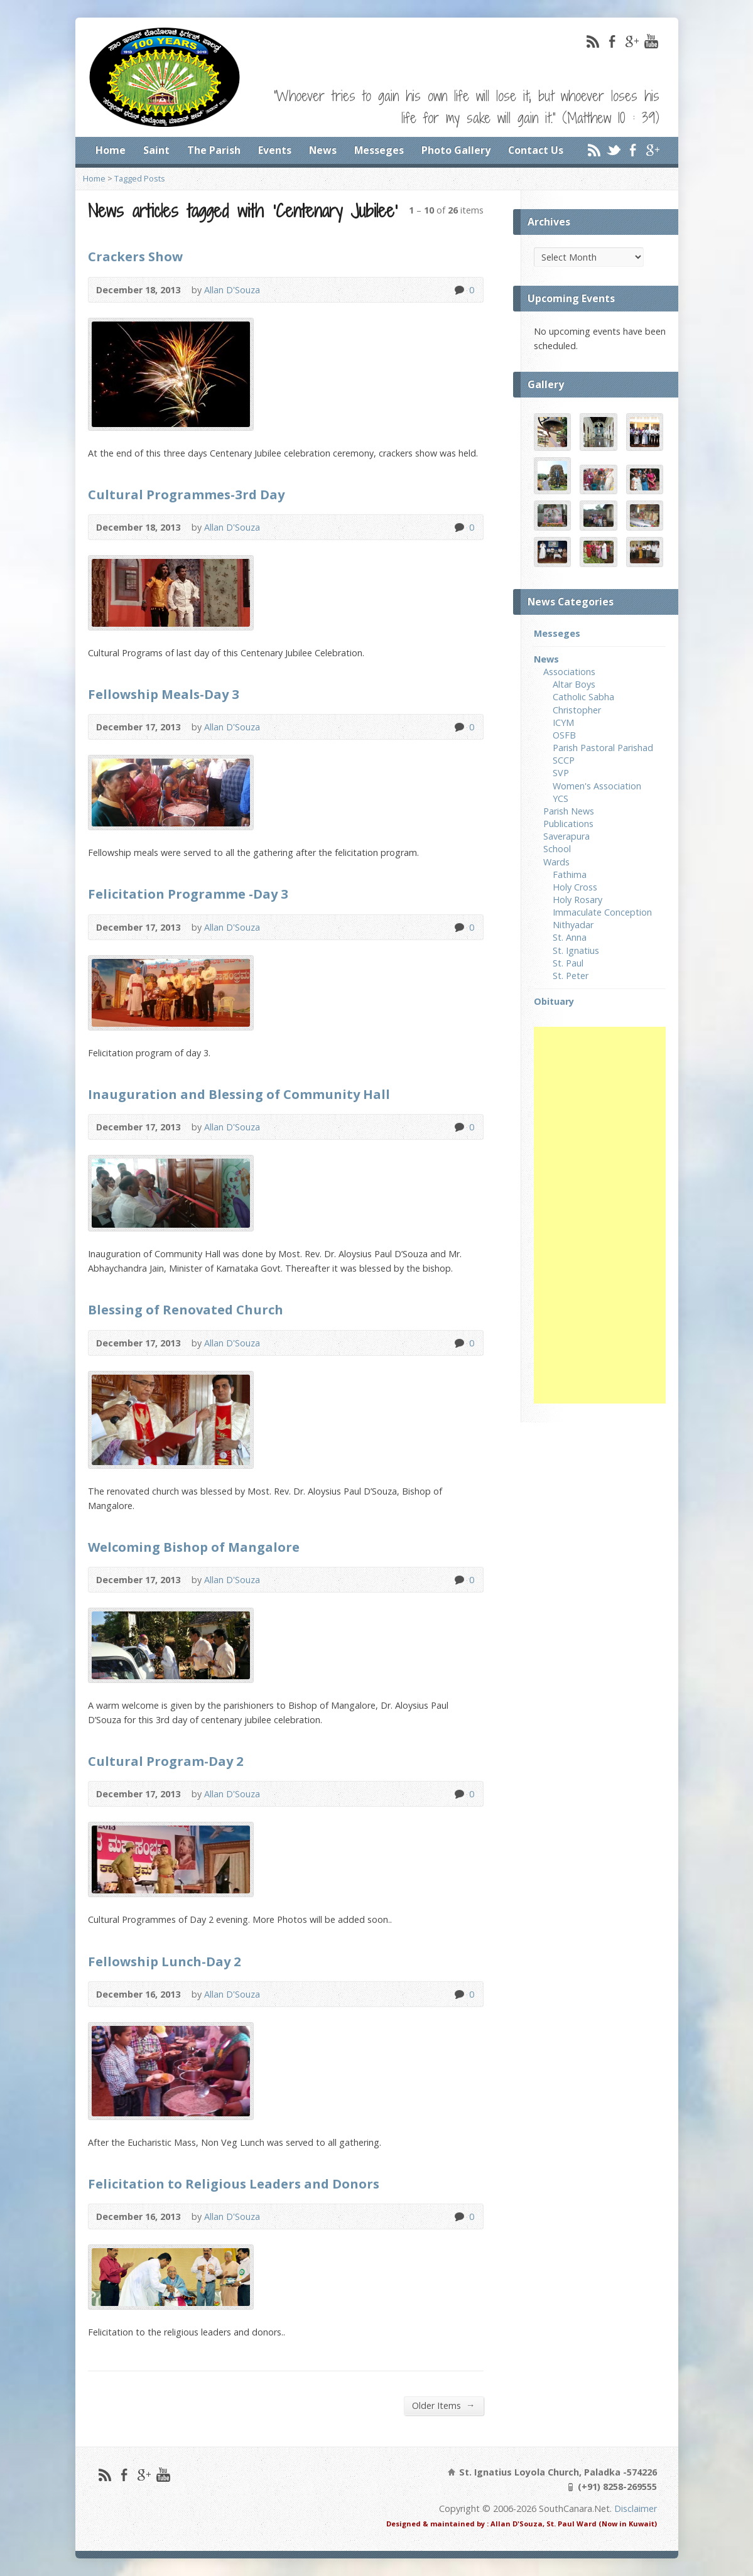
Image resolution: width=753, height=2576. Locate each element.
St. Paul (568, 963)
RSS (592, 41)
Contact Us (535, 150)
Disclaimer (635, 2508)
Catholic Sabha (583, 697)
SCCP (564, 760)
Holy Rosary (577, 900)
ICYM (563, 722)
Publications (568, 824)
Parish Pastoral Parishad (603, 748)
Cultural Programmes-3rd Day (186, 494)
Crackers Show (135, 256)
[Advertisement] (600, 1215)
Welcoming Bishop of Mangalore (194, 1547)
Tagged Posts (139, 178)
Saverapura (566, 836)
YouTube (651, 41)
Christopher (577, 710)
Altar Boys (574, 684)
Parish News (568, 811)
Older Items (443, 2405)
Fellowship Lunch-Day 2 (164, 1961)
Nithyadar (573, 925)
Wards (556, 862)
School (557, 849)
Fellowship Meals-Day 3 (163, 694)
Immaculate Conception (602, 912)
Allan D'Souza (232, 290)
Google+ (631, 41)
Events (274, 150)
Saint (156, 150)
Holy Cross (575, 887)
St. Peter (570, 976)
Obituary (554, 1001)
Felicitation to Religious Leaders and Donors (233, 2183)
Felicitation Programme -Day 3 (188, 893)
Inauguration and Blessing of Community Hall (239, 1094)
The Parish (214, 150)
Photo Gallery (455, 150)
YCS (560, 798)
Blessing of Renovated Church (185, 1309)
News (323, 150)
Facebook (612, 41)
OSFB (564, 735)
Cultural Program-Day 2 (166, 1761)
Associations (569, 672)
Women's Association (597, 786)
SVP (561, 773)
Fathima (570, 874)
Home (110, 150)
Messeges (379, 150)
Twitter (613, 150)
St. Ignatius (576, 950)
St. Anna (570, 937)
